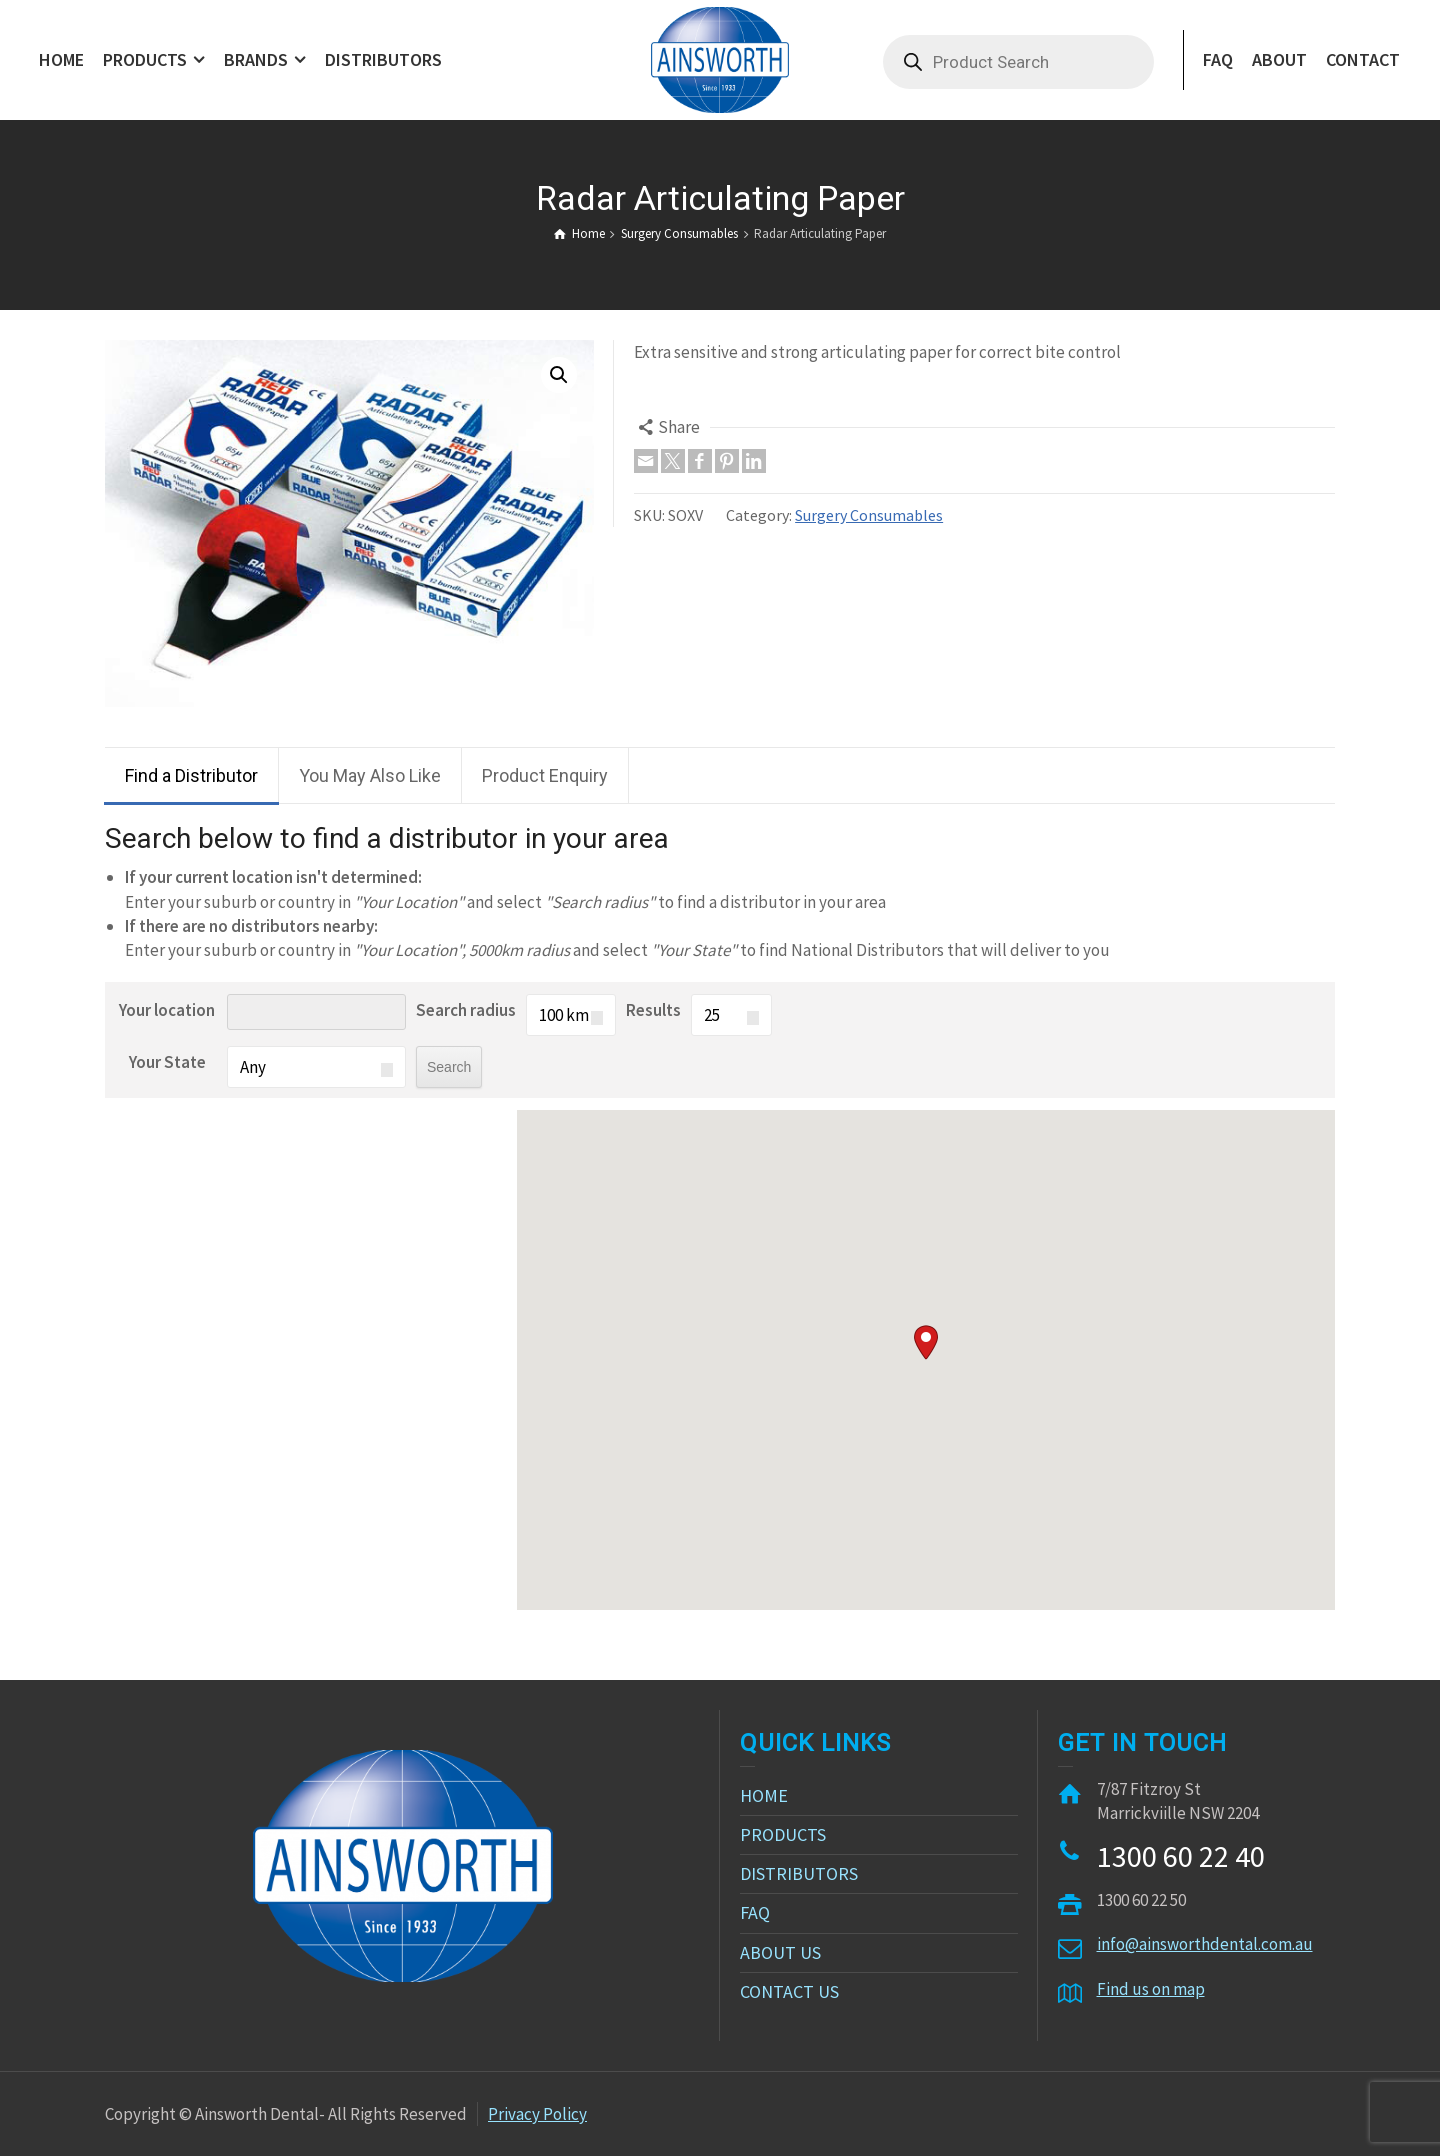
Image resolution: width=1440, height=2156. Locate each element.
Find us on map (1151, 1989)
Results (653, 1010)
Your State (167, 1062)
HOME (764, 1795)
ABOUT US (780, 1952)
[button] (926, 1342)
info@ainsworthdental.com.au (1205, 1944)
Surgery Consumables (869, 515)
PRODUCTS (783, 1834)
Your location (167, 1010)
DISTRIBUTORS (799, 1873)
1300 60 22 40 (1181, 1856)
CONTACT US (789, 1991)
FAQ (755, 1912)
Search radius (466, 1010)
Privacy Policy (537, 2114)
